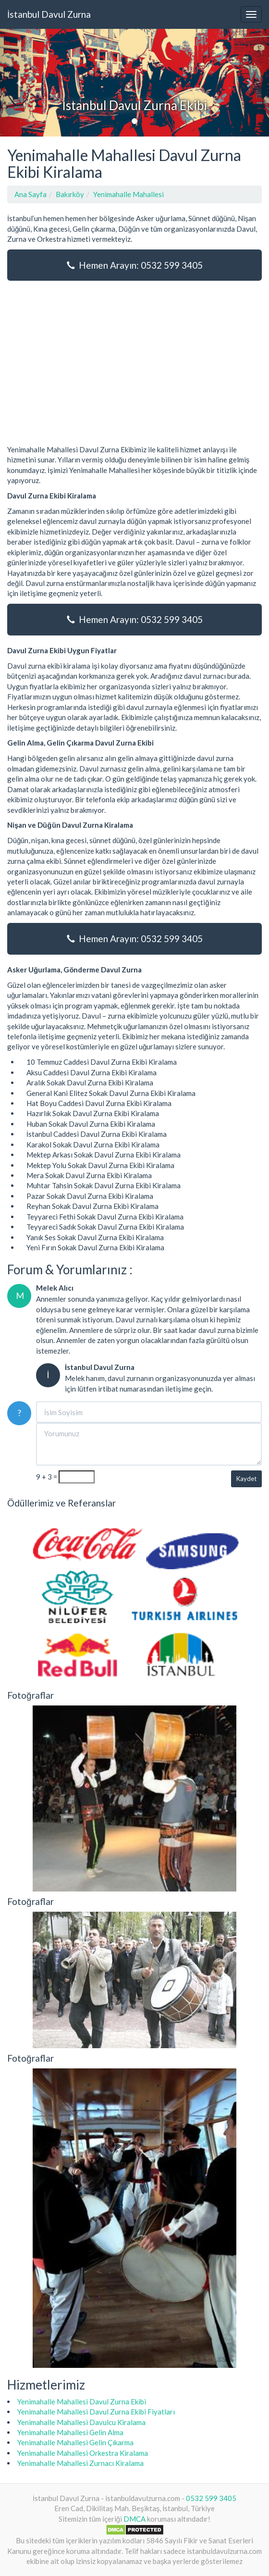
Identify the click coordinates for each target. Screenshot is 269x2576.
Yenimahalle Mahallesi (128, 194)
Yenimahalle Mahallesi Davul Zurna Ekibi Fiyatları (96, 2411)
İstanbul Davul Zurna (49, 14)
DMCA (134, 2518)
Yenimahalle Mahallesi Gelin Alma (70, 2432)
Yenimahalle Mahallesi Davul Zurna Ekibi (81, 2401)
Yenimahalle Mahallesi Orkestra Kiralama (82, 2453)
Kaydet (246, 1478)
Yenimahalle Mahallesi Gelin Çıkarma (75, 2442)
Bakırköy (70, 194)
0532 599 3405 (211, 2498)
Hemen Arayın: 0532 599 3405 (135, 265)
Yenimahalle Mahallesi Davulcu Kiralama (81, 2422)
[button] (20, 83)
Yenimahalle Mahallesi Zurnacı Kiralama (80, 2463)
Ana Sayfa (30, 194)
